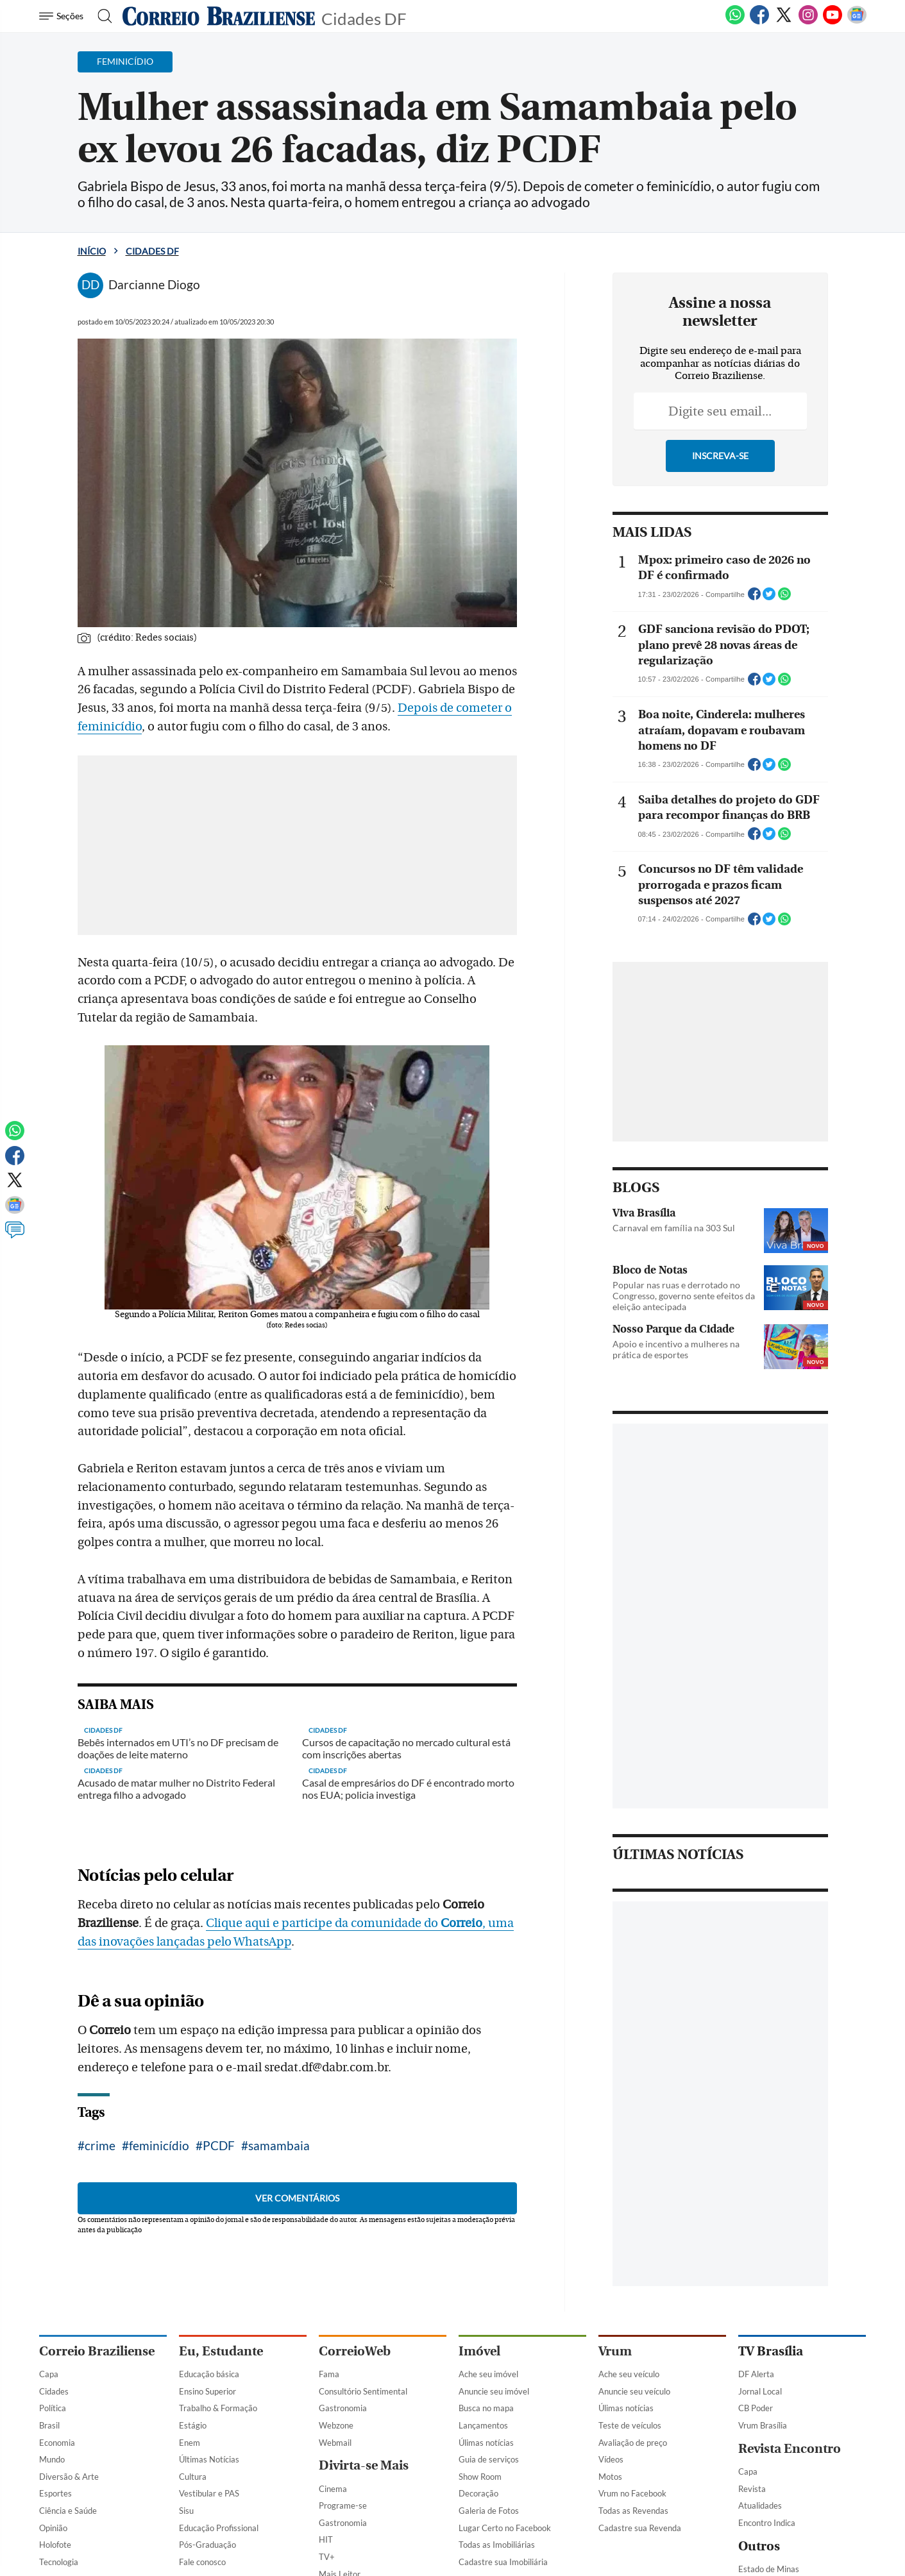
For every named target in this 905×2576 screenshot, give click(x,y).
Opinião (53, 2528)
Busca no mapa (486, 2408)
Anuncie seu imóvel (494, 2391)
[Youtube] (832, 22)
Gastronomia (343, 2408)
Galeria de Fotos (489, 2510)
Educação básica (209, 2374)
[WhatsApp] (735, 22)
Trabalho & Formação (218, 2408)
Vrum (615, 2351)
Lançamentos (483, 2425)
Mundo (52, 2459)
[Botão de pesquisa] (101, 16)
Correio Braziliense (97, 2351)
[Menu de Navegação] (63, 16)
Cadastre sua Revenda (639, 2528)
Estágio (193, 2425)
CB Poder (755, 2408)
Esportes (55, 2493)
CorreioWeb (355, 2351)
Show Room (480, 2476)
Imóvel (479, 2351)
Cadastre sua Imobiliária (503, 2562)
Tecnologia (58, 2562)
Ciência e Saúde (68, 2510)
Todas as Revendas (633, 2510)
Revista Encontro (789, 2448)
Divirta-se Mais (364, 2465)
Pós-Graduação (207, 2544)
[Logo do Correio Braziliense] (219, 16)
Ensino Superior (207, 2391)
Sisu (186, 2510)
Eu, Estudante (221, 2351)
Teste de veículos (629, 2425)
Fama (329, 2374)
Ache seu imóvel (488, 2374)
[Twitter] (783, 22)
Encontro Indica (766, 2523)
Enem (189, 2442)
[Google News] (857, 22)
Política (52, 2408)
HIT (326, 2539)
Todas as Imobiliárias (497, 2544)
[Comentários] (14, 1236)
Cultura (193, 2476)
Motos (610, 2476)
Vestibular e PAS (209, 2493)
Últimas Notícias (209, 2459)
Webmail (335, 2442)
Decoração (478, 2493)
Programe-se (343, 2505)
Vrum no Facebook (632, 2493)
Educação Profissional (218, 2528)
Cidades (54, 2391)
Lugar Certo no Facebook (505, 2528)
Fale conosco (202, 2562)
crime (100, 2145)
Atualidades (760, 2505)
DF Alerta (756, 2374)
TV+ (327, 2557)
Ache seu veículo (628, 2374)
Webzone (336, 2425)
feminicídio (159, 2145)
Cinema (333, 2489)
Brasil (49, 2425)
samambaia (279, 2145)
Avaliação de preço (632, 2442)
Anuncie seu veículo (634, 2391)
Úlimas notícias (486, 2442)
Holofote (55, 2544)
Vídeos (610, 2459)
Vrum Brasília (762, 2425)
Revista (752, 2489)
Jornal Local (760, 2391)
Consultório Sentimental (363, 2391)
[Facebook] (759, 22)
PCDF (219, 2145)
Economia (57, 2442)
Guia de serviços (489, 2459)
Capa (48, 2374)
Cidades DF (364, 17)
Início (92, 251)
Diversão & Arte (69, 2476)
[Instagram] (808, 22)
